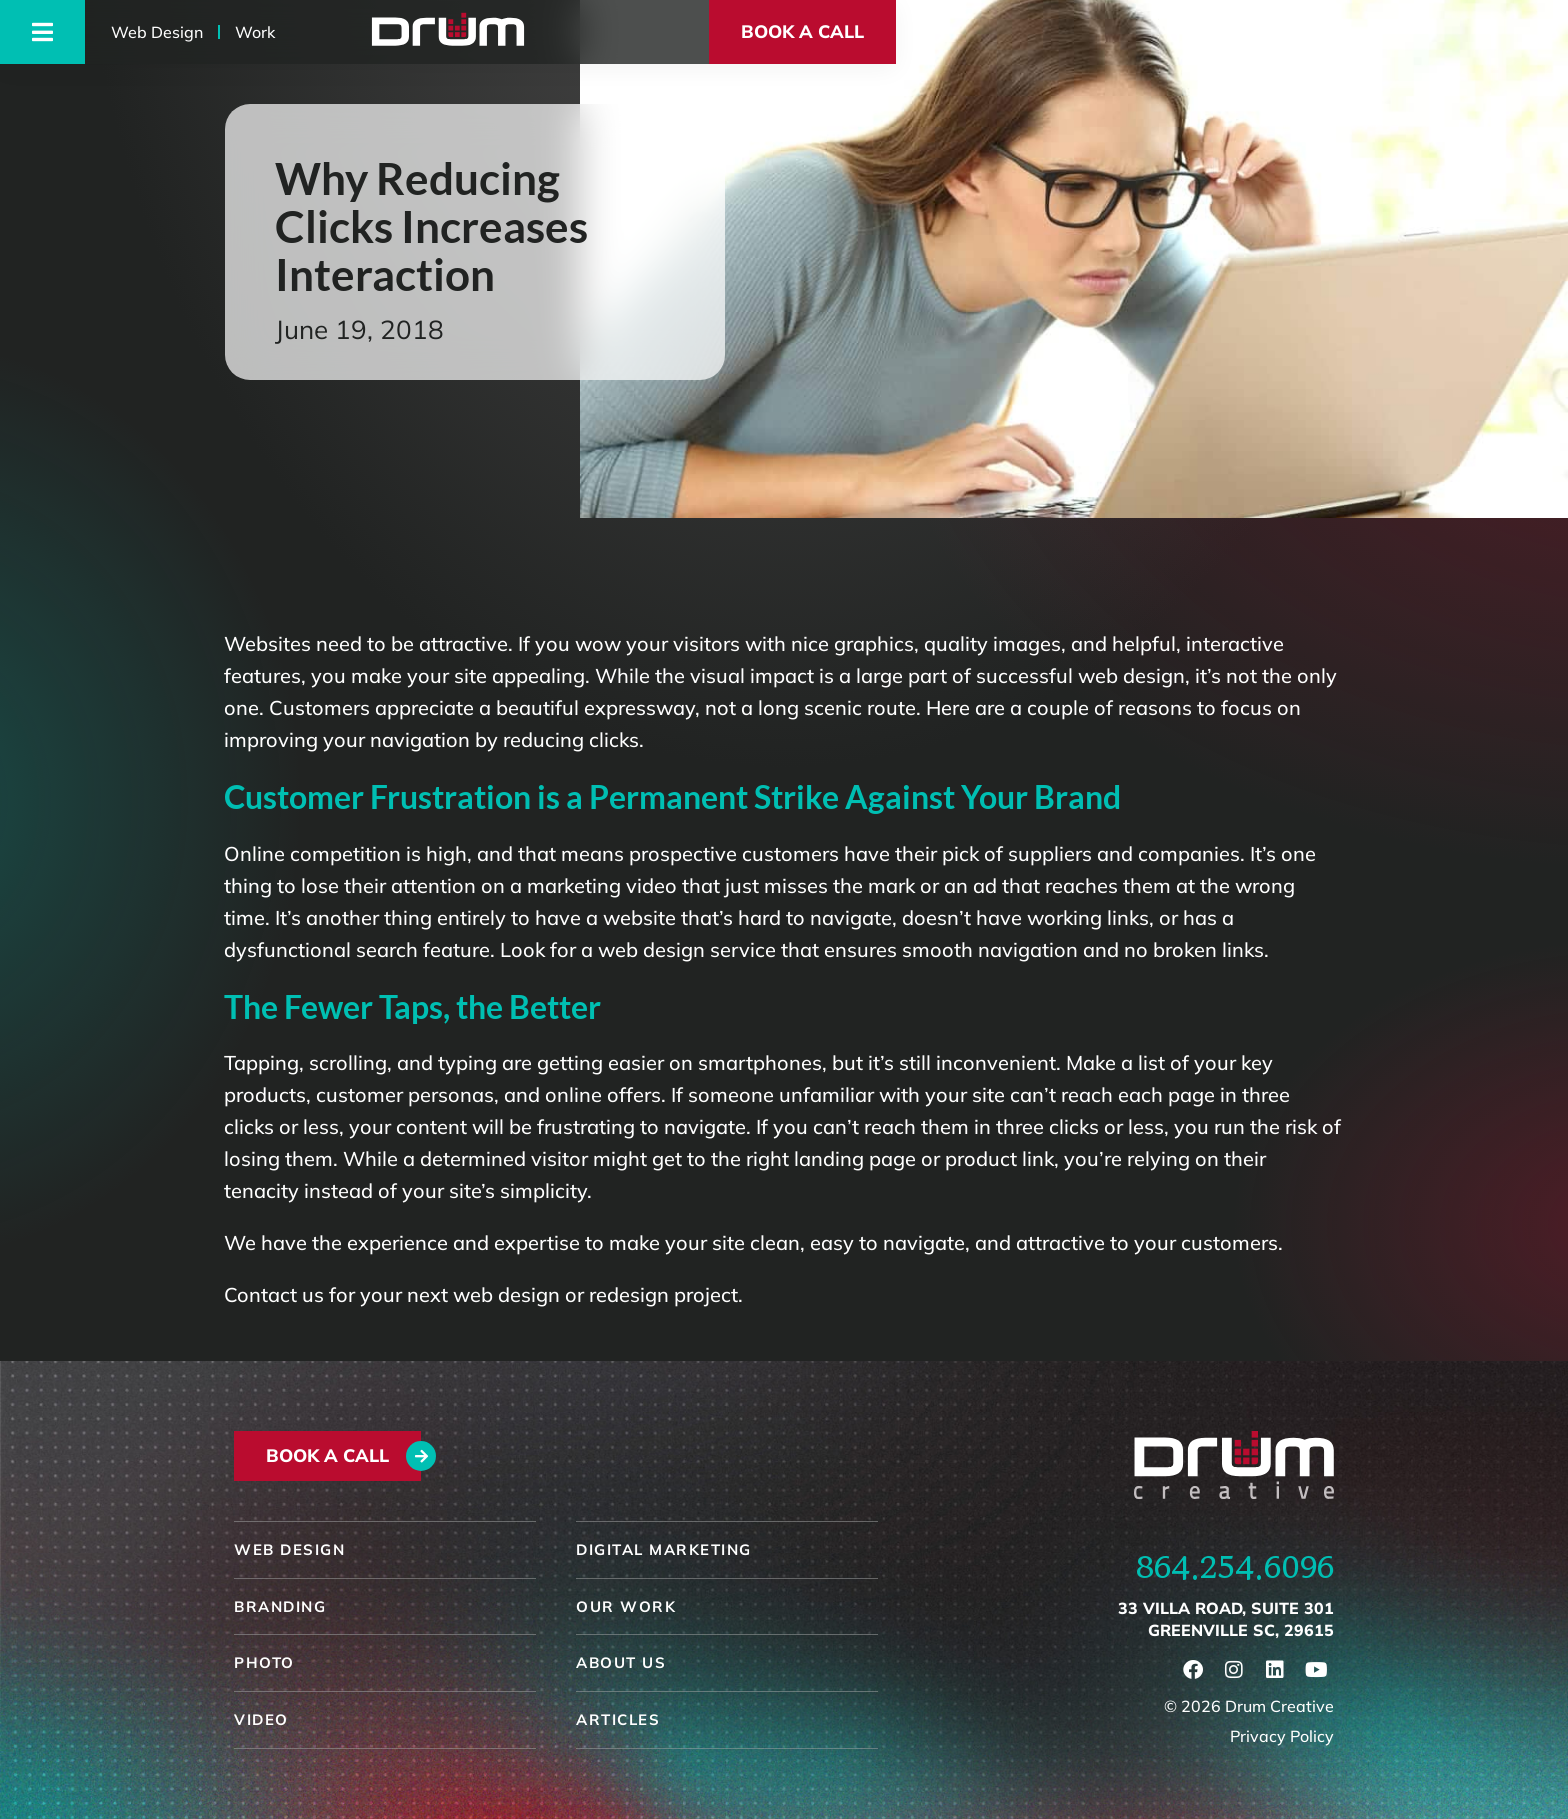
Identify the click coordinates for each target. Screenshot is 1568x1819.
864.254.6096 (1235, 1567)
